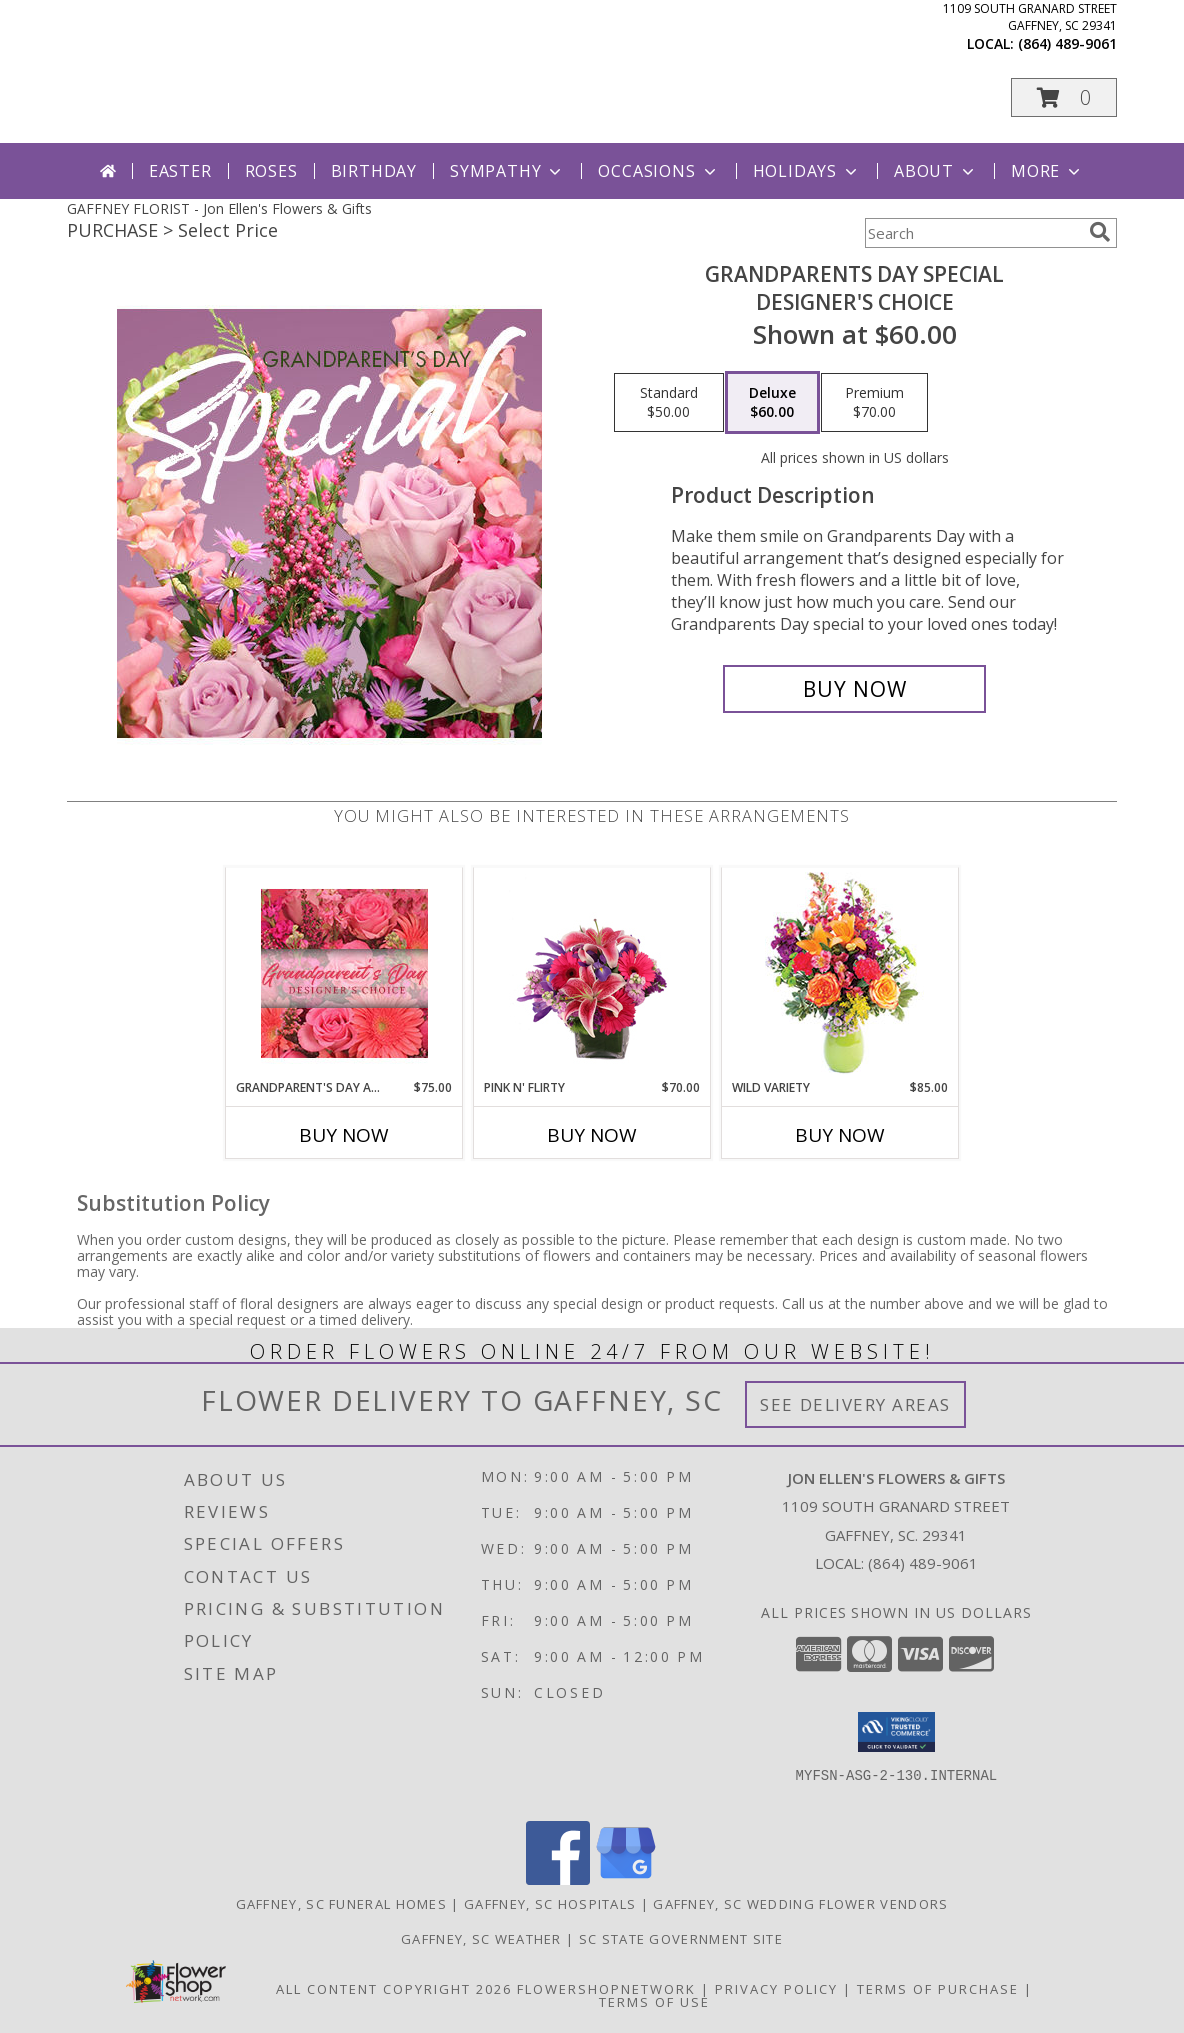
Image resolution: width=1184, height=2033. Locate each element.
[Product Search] (973, 233)
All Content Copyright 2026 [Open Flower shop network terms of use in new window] (394, 1989)
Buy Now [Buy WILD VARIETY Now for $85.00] (840, 1135)
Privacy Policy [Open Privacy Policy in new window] (776, 1989)
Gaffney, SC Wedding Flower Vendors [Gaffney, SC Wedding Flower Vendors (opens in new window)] (800, 1904)
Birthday (374, 171)
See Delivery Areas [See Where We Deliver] (855, 1404)
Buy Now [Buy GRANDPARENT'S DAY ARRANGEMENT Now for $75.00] (344, 1135)
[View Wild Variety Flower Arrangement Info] (840, 973)
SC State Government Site (681, 1939)
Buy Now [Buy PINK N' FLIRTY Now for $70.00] (592, 1135)
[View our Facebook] (558, 1879)
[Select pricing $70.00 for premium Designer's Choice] (874, 403)
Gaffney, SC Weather (481, 1939)
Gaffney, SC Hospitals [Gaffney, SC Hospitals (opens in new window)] (550, 1904)
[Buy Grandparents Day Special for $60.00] (854, 689)
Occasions (658, 171)
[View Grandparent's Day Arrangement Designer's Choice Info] (344, 973)
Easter (180, 171)
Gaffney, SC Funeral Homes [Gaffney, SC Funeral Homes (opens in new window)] (342, 1904)
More (1047, 171)
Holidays (807, 171)
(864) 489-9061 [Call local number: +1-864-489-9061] (1067, 43)
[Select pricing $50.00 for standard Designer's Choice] (669, 403)
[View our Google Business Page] (626, 1879)
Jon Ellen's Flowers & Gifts (383, 78)
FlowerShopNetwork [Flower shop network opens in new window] (606, 1989)
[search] (1100, 232)
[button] (1064, 97)
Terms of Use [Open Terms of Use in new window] (654, 2002)
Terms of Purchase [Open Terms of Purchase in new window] (938, 1989)
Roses (271, 171)
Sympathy (507, 171)
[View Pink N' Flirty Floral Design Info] (592, 973)
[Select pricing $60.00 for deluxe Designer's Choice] (772, 403)
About (936, 171)
